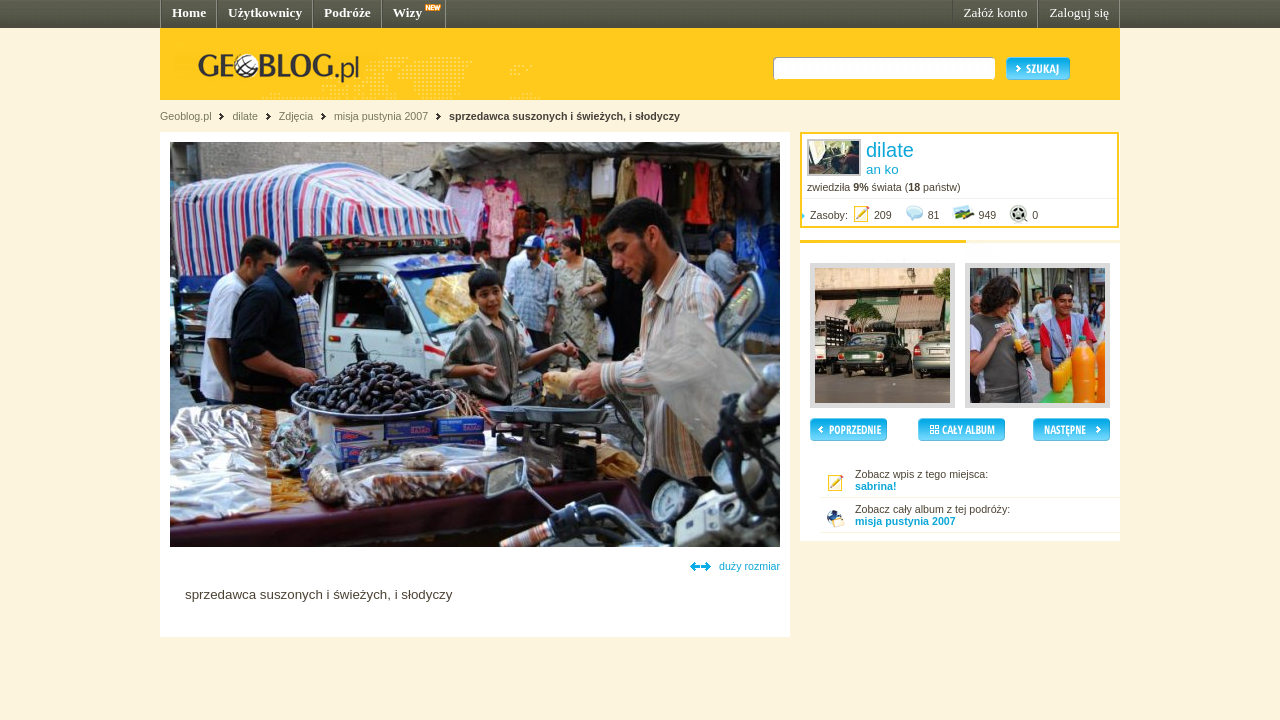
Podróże (347, 12)
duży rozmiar (749, 566)
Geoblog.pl (186, 116)
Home (189, 12)
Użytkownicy (265, 12)
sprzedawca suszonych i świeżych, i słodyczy (564, 116)
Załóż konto (995, 12)
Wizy (407, 12)
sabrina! (875, 486)
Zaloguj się (1079, 12)
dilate (244, 116)
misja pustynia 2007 (381, 116)
